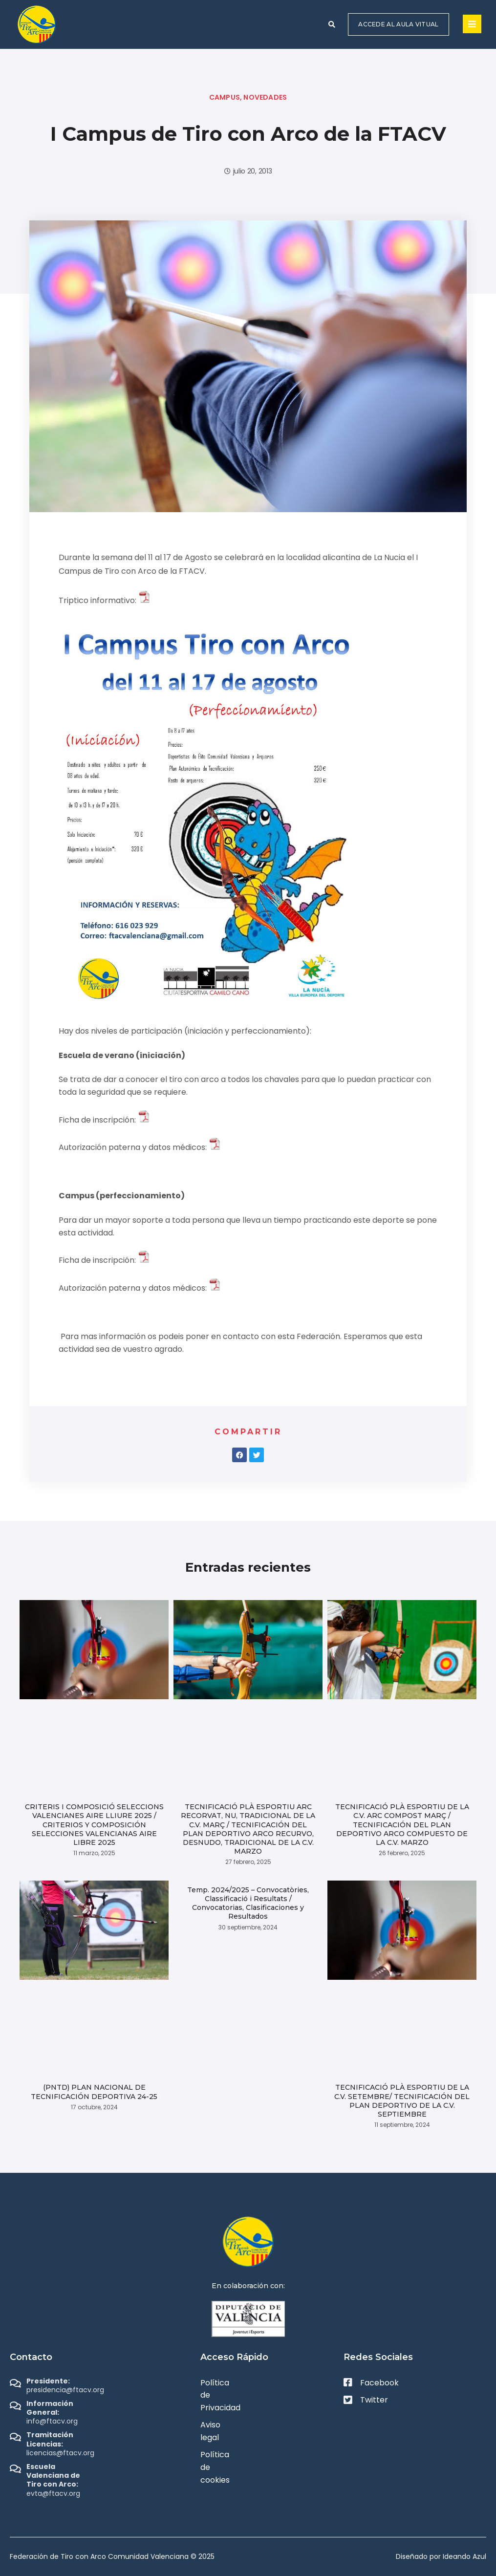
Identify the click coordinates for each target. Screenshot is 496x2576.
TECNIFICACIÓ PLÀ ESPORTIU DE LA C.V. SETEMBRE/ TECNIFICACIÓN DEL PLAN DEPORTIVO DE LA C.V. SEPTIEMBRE (402, 2101)
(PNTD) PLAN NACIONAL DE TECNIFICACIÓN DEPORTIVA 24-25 (94, 2091)
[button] (331, 24)
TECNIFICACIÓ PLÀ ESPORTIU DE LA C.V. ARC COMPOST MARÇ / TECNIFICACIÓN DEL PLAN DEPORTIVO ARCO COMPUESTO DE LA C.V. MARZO (402, 1824)
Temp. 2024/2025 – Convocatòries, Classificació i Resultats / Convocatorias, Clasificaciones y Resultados (248, 1903)
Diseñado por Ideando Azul (441, 2556)
